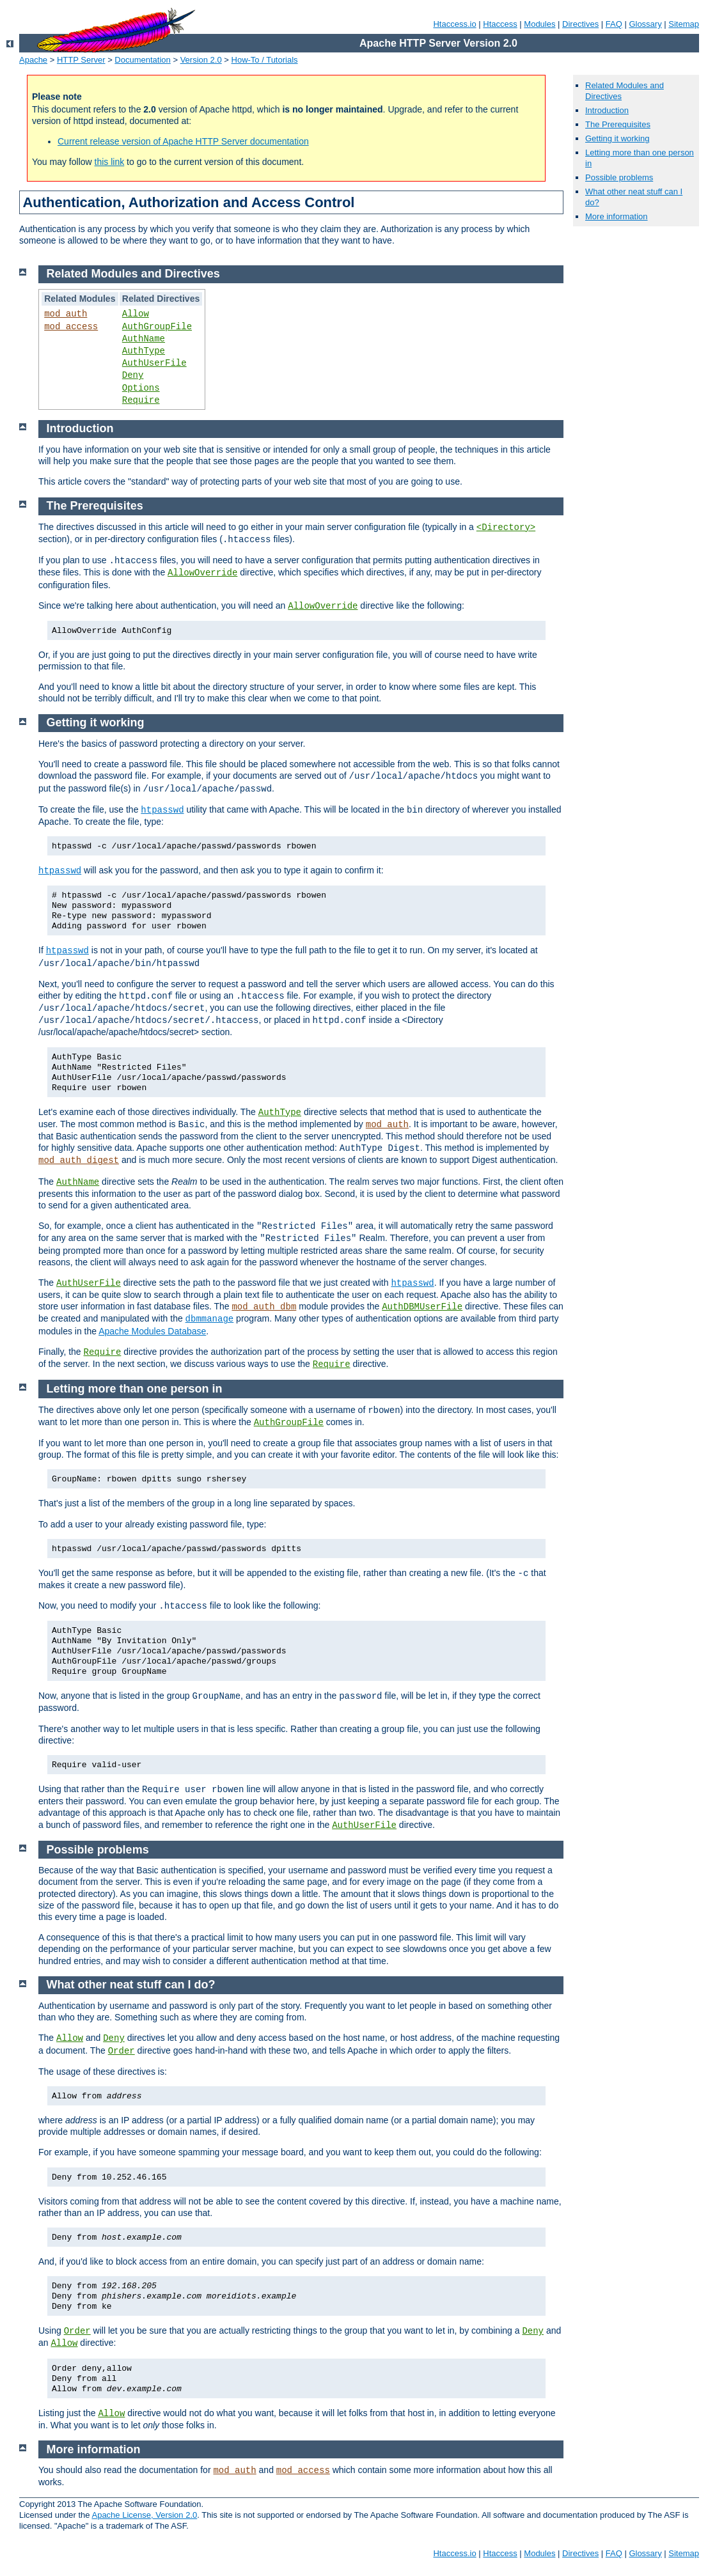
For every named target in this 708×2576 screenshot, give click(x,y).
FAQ (614, 24)
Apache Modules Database (152, 1331)
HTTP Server (81, 60)
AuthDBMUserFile (422, 1307)
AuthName (143, 339)
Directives (580, 24)
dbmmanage (209, 1319)
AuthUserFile (154, 363)
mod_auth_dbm (264, 1307)
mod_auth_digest (78, 1160)
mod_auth (65, 314)
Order (121, 2051)
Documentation (142, 60)
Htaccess (500, 24)
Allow (135, 314)
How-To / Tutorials (265, 60)
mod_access (71, 327)
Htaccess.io (454, 24)
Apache (33, 60)
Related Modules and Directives (133, 273)
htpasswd (162, 810)
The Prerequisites (617, 124)
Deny (133, 375)
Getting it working (617, 138)
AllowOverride (202, 573)
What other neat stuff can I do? (131, 1984)
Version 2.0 (201, 60)
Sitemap (683, 24)
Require (141, 400)
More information (616, 216)
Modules (539, 24)
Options (141, 388)
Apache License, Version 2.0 (144, 2515)
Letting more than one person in (135, 1388)
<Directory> (505, 527)
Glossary (645, 24)
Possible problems (619, 177)
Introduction (607, 110)
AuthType (143, 351)
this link (110, 162)
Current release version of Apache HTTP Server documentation (183, 141)
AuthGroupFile (157, 327)
